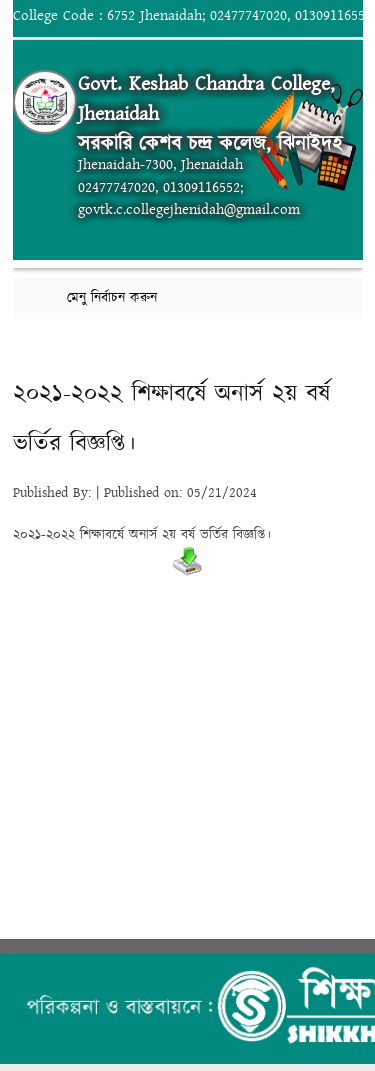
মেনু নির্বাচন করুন (112, 298)
